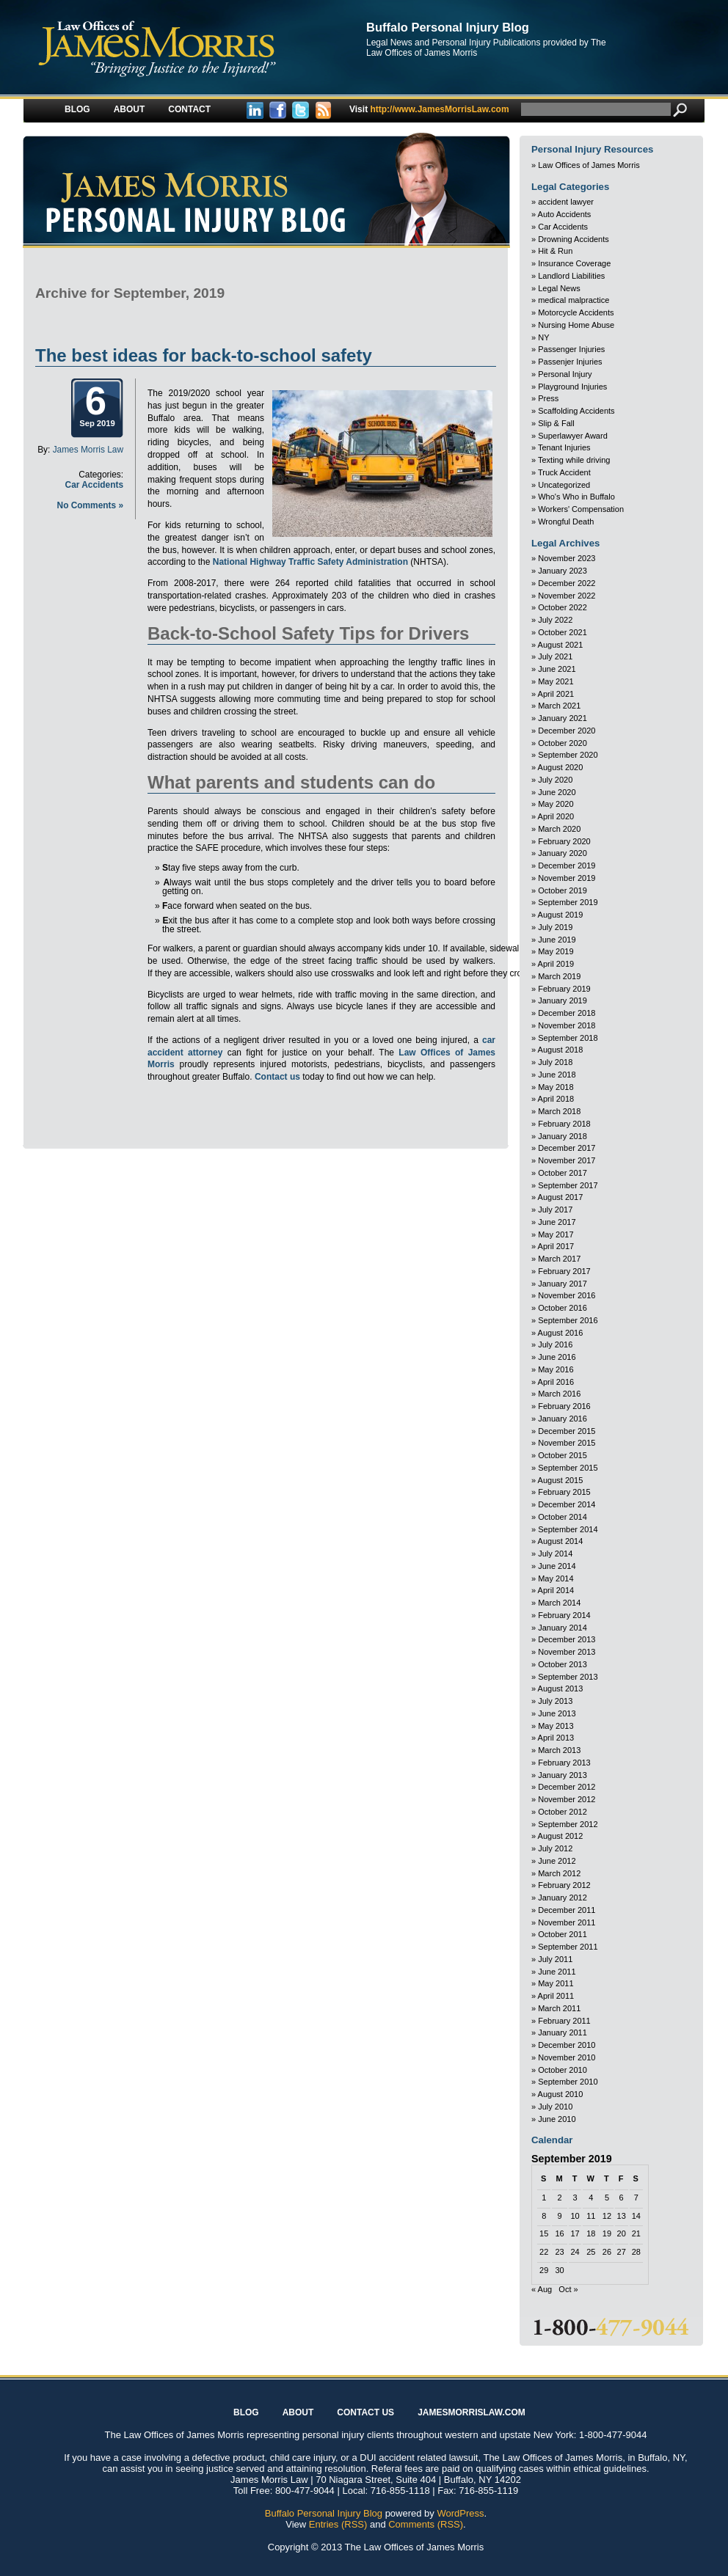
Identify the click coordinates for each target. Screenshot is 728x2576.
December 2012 (566, 1786)
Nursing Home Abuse (576, 325)
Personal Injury (565, 374)
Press (548, 398)
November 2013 (566, 1651)
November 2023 (566, 558)
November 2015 (566, 1442)
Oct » (568, 2289)
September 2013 (567, 1676)
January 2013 (562, 1775)
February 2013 (564, 1762)
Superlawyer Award (573, 435)
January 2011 (562, 2032)
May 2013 (555, 1725)
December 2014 (566, 1504)
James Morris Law (88, 449)
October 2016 (562, 1307)
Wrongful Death (566, 521)
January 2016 (562, 1418)
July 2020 (555, 779)
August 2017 (560, 1197)
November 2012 (566, 1799)
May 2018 (555, 1087)
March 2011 (559, 2008)
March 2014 (559, 1602)
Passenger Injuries (571, 349)
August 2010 (560, 2094)
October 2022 (562, 607)
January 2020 (562, 853)
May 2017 (555, 1234)
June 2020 (556, 792)
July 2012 (555, 1848)
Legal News (559, 288)
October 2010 (562, 2069)
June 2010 (556, 2119)
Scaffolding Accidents (576, 410)
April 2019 (556, 963)
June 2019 (556, 939)
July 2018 (555, 1062)
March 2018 (559, 1111)
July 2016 (555, 1344)
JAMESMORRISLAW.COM (471, 2412)
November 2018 (566, 1025)
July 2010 (555, 2106)
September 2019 (567, 902)
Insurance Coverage (574, 263)
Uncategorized (564, 484)
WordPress (460, 2513)
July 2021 (555, 656)
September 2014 (567, 1529)
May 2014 (555, 1578)
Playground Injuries (572, 386)
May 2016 (555, 1369)
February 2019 (564, 988)
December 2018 (566, 1013)
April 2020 (556, 816)
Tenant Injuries (564, 447)
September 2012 (567, 1824)
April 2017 (556, 1246)
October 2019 (562, 890)
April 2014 (556, 1590)
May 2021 (555, 681)
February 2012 (564, 1885)
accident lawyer (566, 201)
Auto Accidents (565, 214)
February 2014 (564, 1615)
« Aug (541, 2289)
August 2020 (560, 767)
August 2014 (560, 1541)
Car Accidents (94, 485)
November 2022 (566, 595)
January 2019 (562, 1000)
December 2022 (566, 583)
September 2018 (567, 1037)
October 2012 (562, 1811)
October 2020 (562, 743)
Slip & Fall (556, 423)
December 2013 (566, 1639)
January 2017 (562, 1283)
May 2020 (555, 803)
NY (543, 337)
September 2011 (567, 1946)
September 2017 (567, 1185)
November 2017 (566, 1160)
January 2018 (562, 1136)
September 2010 (567, 2081)
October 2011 (562, 1934)
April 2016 (556, 1381)
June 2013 (556, 1713)
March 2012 (559, 1873)
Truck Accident (564, 472)
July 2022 (555, 619)
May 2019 (555, 951)
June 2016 (556, 1357)
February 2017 (564, 1271)
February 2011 (564, 2020)
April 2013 (556, 1737)
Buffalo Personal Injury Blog (447, 27)
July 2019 (555, 927)
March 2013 (559, 1750)
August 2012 (560, 1836)
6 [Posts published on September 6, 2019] (621, 2197)
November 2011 (566, 1922)
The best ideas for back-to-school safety (203, 355)
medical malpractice (573, 300)
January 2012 (562, 1897)
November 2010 (566, 2057)
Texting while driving (574, 459)
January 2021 (562, 718)
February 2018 (564, 1123)
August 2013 (560, 1688)
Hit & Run (555, 250)
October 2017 (562, 1172)
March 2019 (559, 976)
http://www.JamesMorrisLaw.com (429, 109)
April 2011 (556, 1995)
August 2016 (560, 1332)
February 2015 (564, 1492)
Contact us (277, 1077)
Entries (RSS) (338, 2524)
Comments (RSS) (425, 2524)
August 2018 (560, 1049)
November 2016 (566, 1295)
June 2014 (556, 1566)
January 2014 (562, 1627)
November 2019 (566, 878)
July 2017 (555, 1209)
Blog (77, 109)
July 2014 (555, 1553)
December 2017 (566, 1148)
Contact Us (365, 2412)
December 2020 (566, 730)
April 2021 (556, 693)
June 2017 (556, 1222)
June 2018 (556, 1074)
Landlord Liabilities (571, 275)
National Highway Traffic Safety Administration (310, 562)
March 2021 (559, 705)
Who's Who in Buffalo (576, 496)
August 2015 (560, 1480)
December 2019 (566, 865)
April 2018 (556, 1098)
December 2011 (566, 1910)
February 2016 (564, 1406)
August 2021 (560, 644)
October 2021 (562, 632)
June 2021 (556, 669)
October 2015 (562, 1455)
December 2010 (566, 2045)
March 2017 (559, 1258)
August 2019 (560, 914)
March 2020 (559, 828)
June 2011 (556, 1971)
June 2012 (556, 1860)
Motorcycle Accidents (576, 312)
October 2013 (562, 1664)
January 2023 (562, 570)
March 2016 (559, 1393)
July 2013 (555, 1701)
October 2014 (562, 1516)
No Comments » (90, 505)
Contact (189, 109)
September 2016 (567, 1320)
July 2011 (555, 1959)
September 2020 (567, 754)
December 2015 (566, 1431)
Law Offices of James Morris (589, 165)
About (129, 109)
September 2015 (567, 1467)
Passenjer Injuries (570, 361)
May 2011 (555, 1983)
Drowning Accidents (573, 239)
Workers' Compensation (581, 509)
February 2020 (564, 841)
